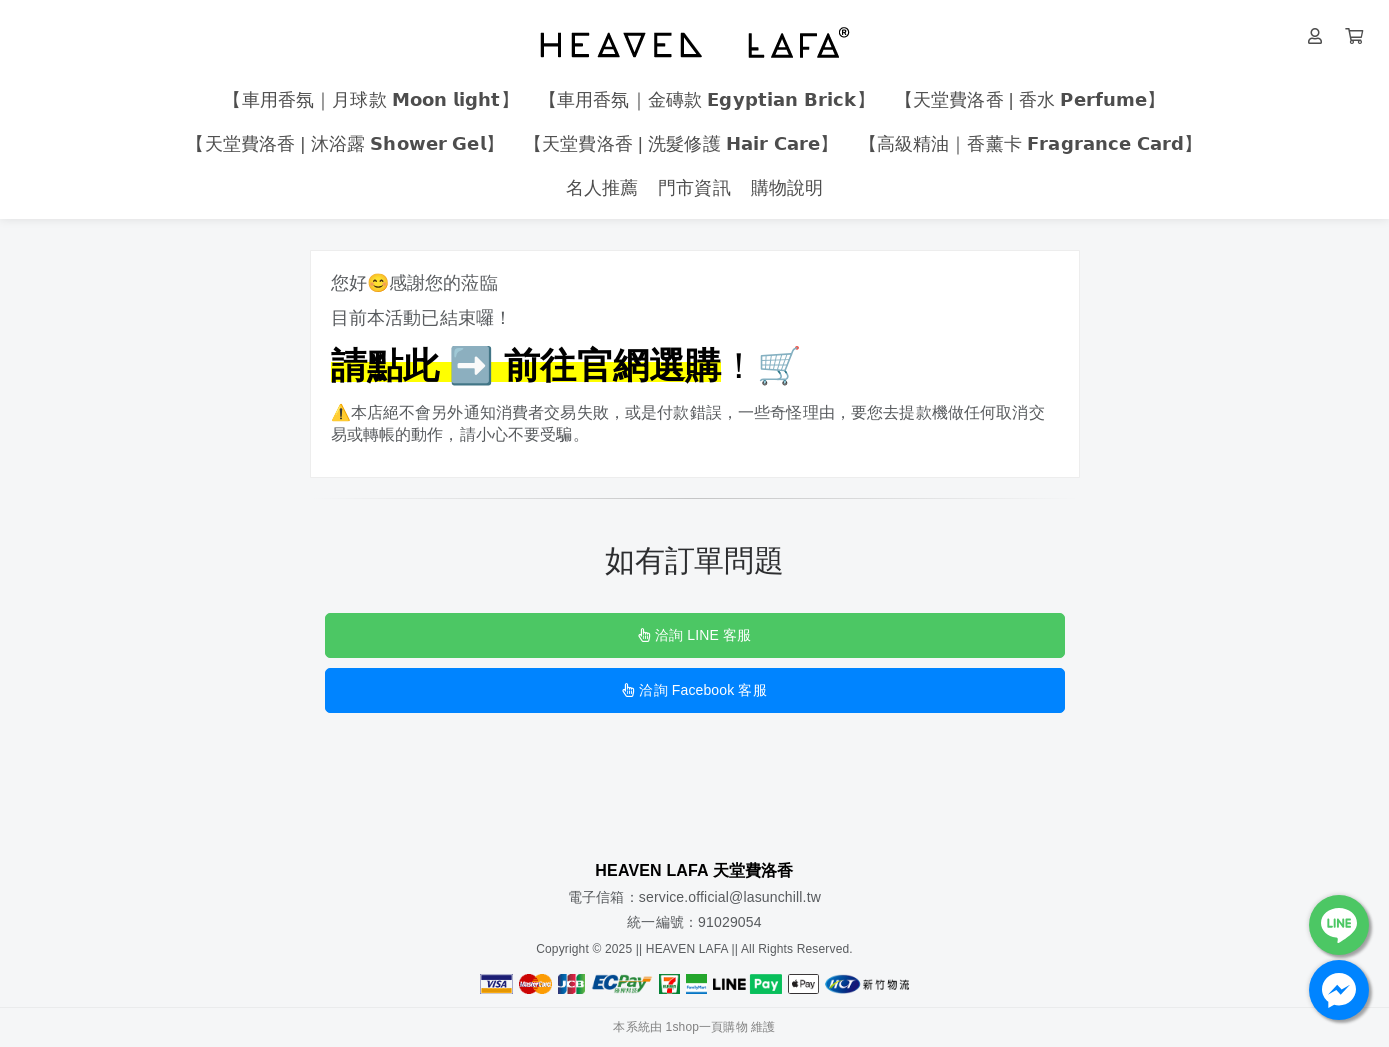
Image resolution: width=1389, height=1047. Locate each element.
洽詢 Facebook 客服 (694, 690)
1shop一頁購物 (707, 1027)
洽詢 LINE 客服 (694, 635)
